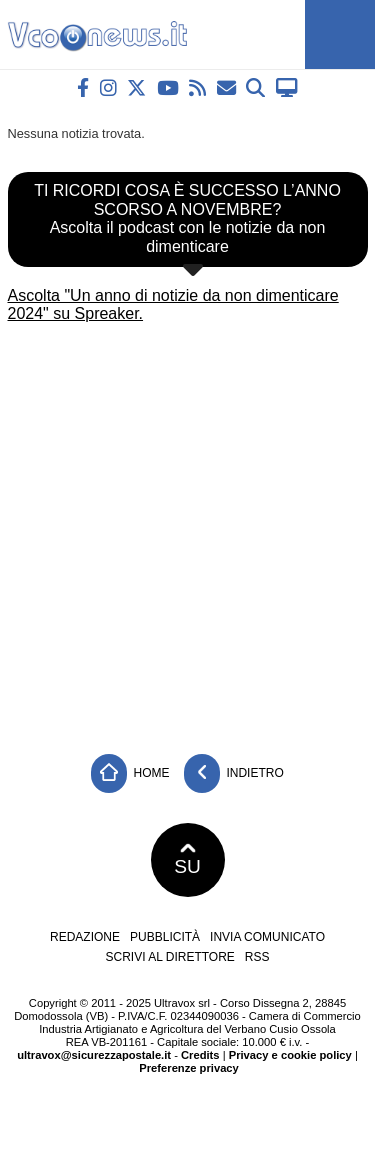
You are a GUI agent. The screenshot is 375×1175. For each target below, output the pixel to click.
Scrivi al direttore (169, 957)
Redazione (85, 937)
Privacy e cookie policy (290, 1055)
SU (187, 860)
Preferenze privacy (189, 1068)
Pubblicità (165, 937)
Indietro (234, 773)
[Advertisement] (187, 531)
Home (130, 773)
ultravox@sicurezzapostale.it (94, 1055)
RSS (257, 957)
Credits (200, 1055)
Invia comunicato (267, 937)
